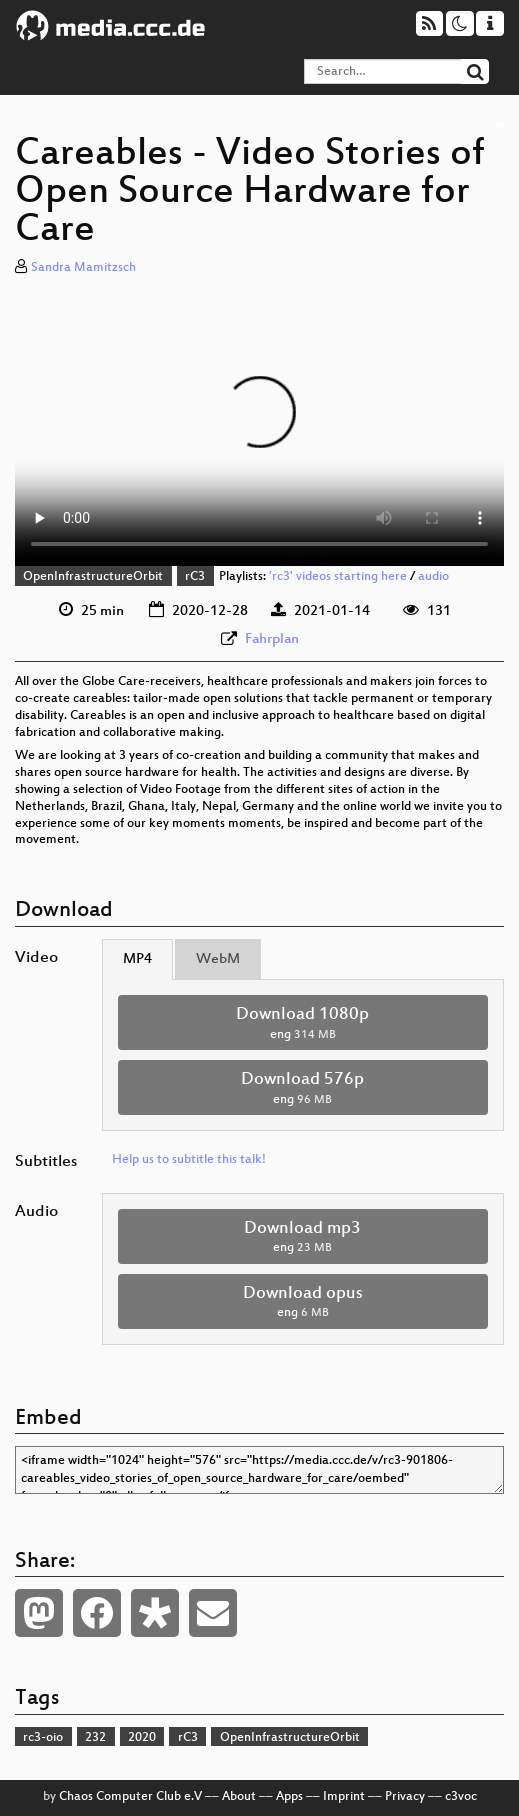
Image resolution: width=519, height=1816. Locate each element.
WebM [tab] (218, 959)
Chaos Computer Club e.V (130, 1797)
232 (95, 1738)
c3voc (461, 1797)
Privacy (405, 1797)
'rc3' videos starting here (338, 577)
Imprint (344, 1797)
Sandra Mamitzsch (83, 268)
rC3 (195, 577)
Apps (289, 1797)
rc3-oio (43, 1738)
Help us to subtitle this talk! (189, 1160)
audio (433, 577)
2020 (142, 1738)
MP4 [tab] (137, 959)
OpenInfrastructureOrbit (93, 577)
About (239, 1797)
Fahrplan (272, 639)
